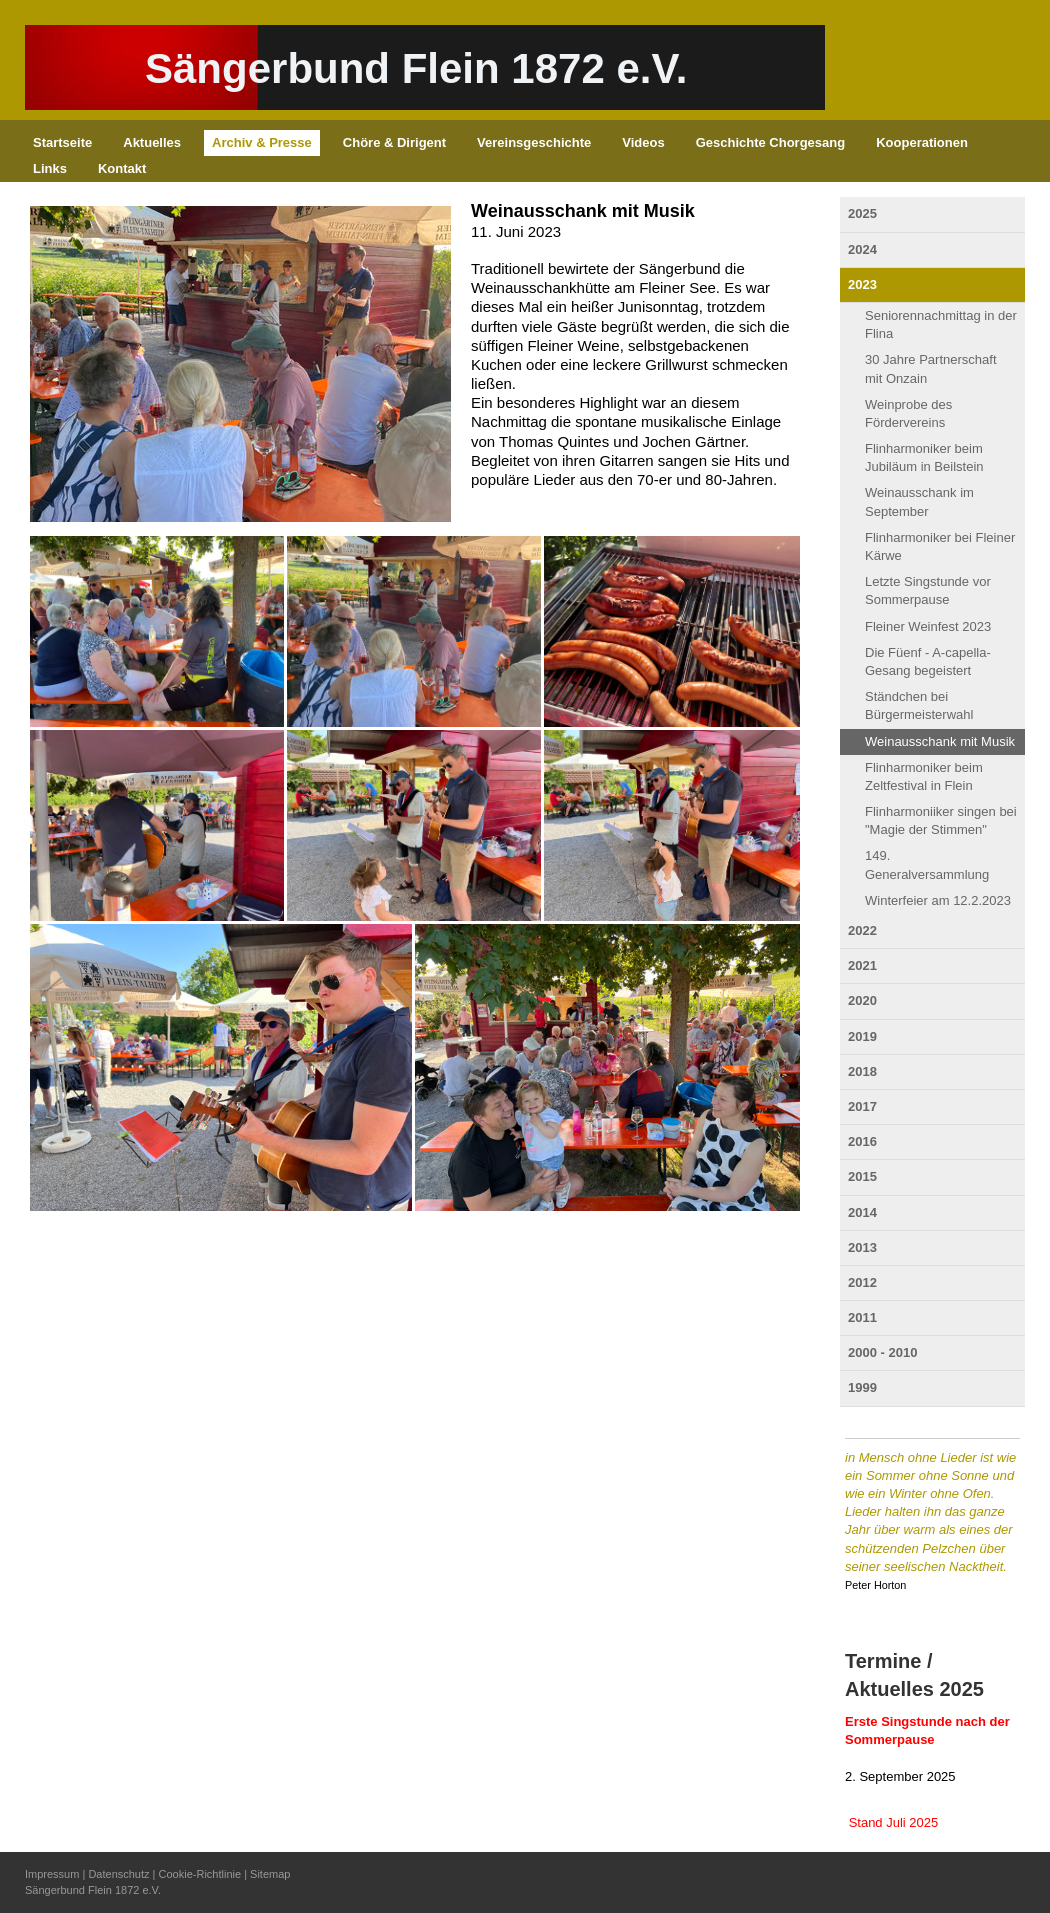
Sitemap (270, 1874)
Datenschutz (118, 1874)
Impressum (52, 1874)
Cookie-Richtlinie (200, 1874)
